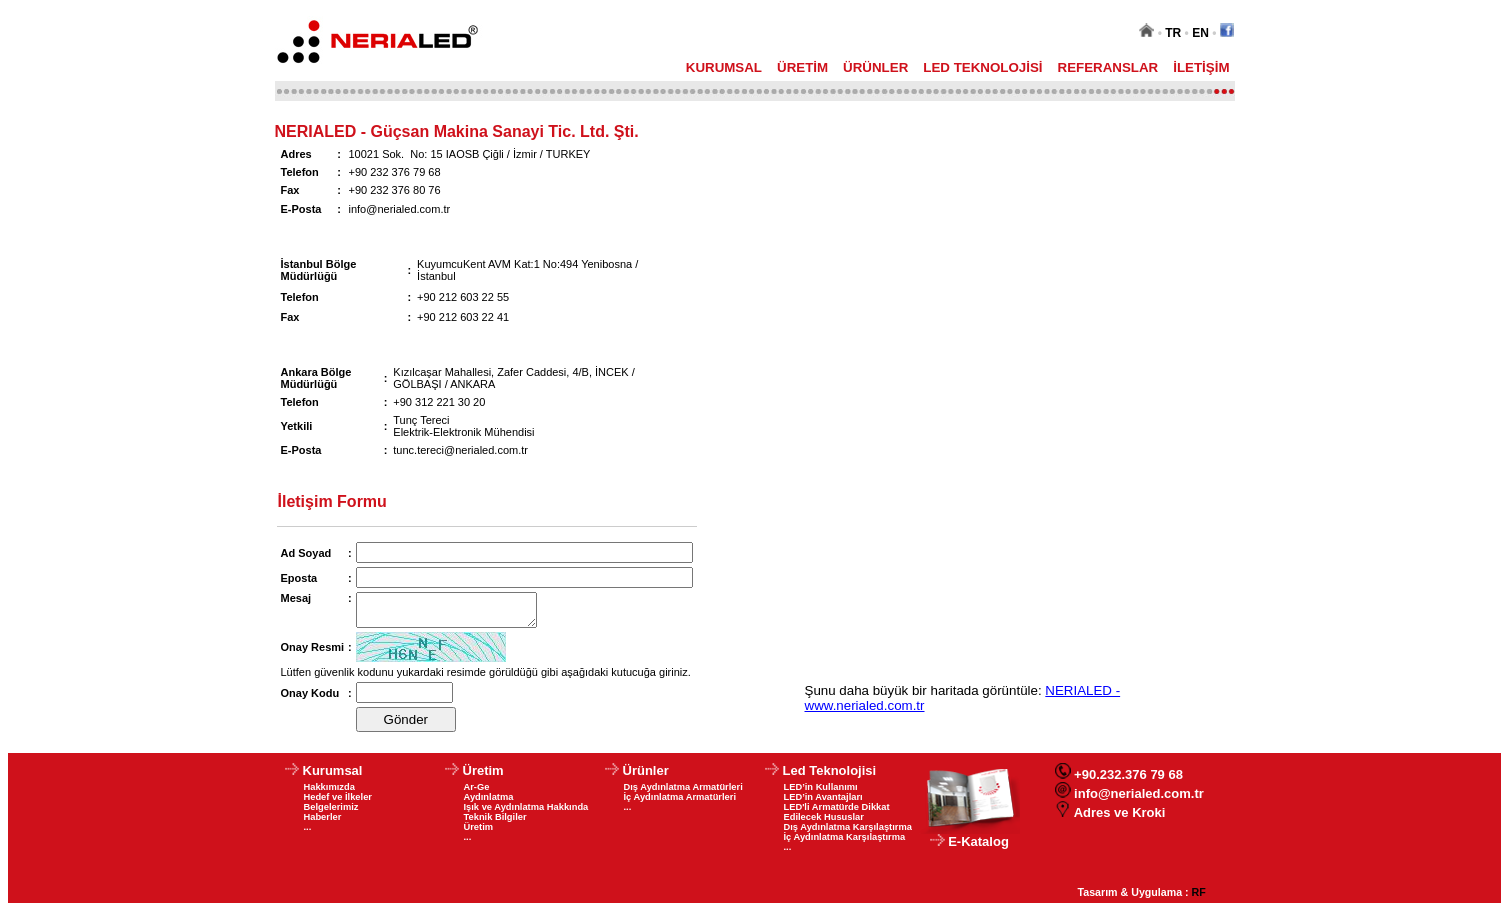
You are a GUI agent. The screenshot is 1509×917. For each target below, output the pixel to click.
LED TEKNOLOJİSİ (982, 67)
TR (1173, 33)
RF (1199, 898)
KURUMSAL (724, 67)
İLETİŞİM (1201, 67)
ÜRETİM (802, 67)
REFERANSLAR (1108, 67)
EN (1200, 33)
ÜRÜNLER (875, 67)
